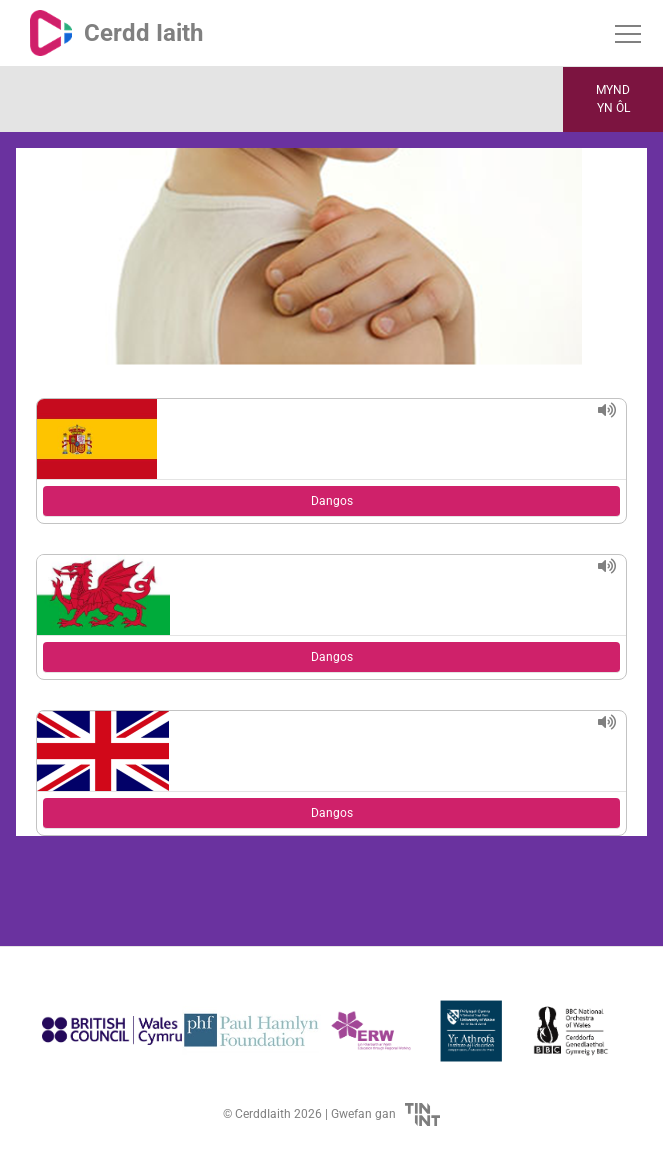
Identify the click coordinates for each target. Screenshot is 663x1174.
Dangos (332, 501)
